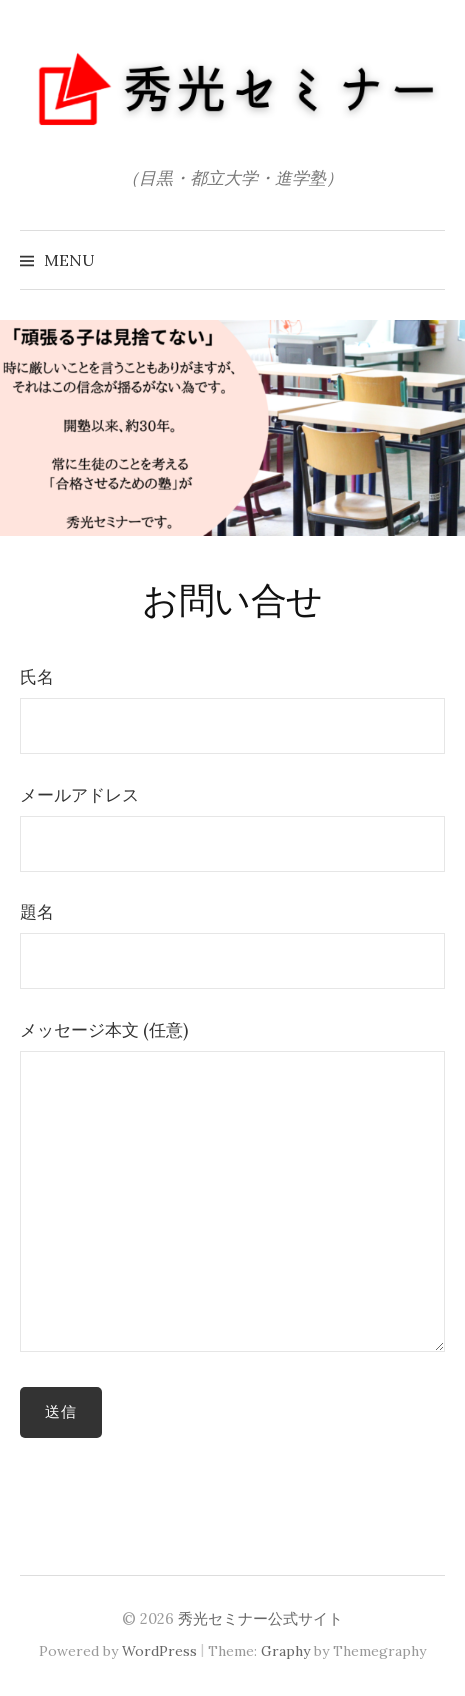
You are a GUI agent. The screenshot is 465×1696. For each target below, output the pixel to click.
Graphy (285, 1651)
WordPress (159, 1651)
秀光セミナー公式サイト (260, 1618)
